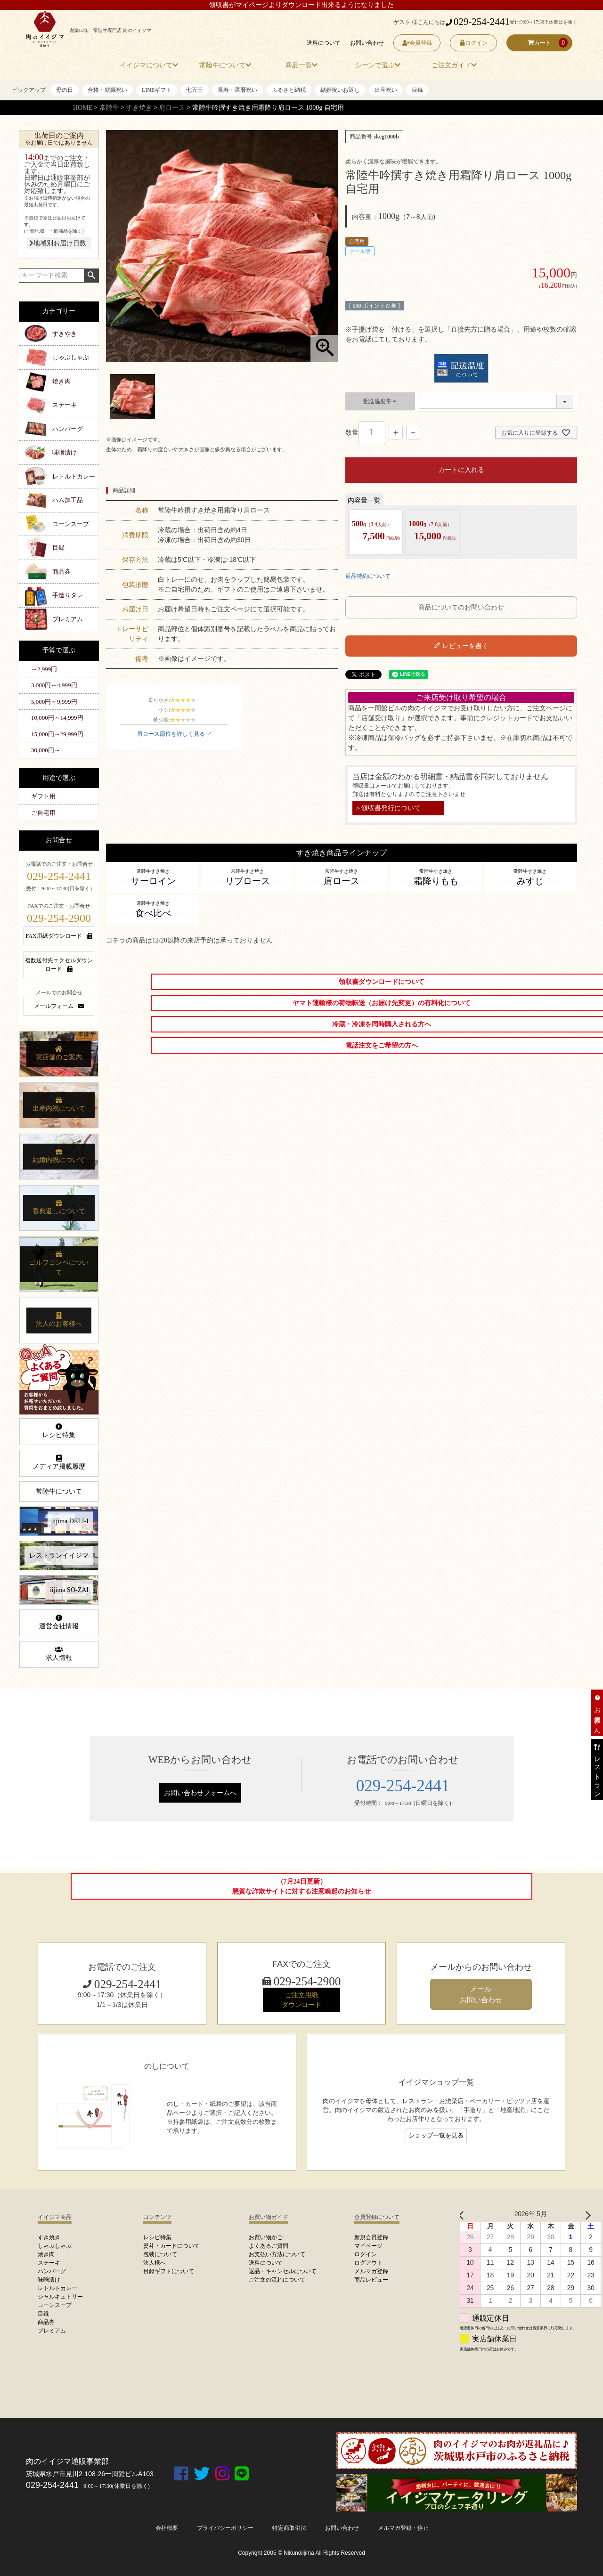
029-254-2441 (478, 21)
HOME (82, 107)
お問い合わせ (367, 43)
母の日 (64, 90)
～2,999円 (44, 669)
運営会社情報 (59, 1622)
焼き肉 (61, 381)
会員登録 (417, 43)
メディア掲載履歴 (59, 1462)
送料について (324, 43)
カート (539, 43)
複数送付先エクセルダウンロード (59, 964)
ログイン (474, 43)
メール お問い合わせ (481, 1994)
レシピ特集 (59, 1430)
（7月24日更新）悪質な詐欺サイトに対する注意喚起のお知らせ (301, 1886)
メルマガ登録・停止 (403, 2528)
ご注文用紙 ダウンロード (301, 1999)
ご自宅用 (43, 812)
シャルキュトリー (60, 2296)
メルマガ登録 (371, 2271)
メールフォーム (59, 1006)
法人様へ (154, 2262)
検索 (91, 275)
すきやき (64, 333)
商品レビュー (371, 2279)
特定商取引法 (289, 2528)
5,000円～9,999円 (54, 701)
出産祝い (386, 90)
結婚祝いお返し (340, 90)
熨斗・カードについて (171, 2246)
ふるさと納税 (289, 90)
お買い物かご (266, 2237)
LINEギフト (156, 90)
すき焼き (139, 107)
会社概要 (166, 2528)
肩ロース (172, 107)
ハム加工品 (67, 500)
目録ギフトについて (168, 2271)
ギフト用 (43, 796)
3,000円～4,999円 (54, 685)
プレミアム (67, 619)
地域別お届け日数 (57, 243)
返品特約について (368, 576)
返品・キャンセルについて (283, 2271)
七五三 (194, 90)
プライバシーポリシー (225, 2528)
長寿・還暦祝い (237, 90)
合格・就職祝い (107, 90)
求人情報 (59, 1653)
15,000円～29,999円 (57, 734)
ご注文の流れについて (277, 2279)
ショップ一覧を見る (436, 2135)
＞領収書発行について (388, 808)
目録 (417, 90)
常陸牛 (109, 107)
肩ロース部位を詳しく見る (171, 734)
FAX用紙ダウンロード (58, 936)
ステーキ (64, 404)
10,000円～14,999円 (57, 717)
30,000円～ (45, 750)
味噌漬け (64, 452)
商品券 (61, 571)
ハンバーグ (67, 428)
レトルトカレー (73, 476)
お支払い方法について (277, 2254)
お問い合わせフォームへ (200, 1792)
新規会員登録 (371, 2237)
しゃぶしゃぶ (70, 357)
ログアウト (368, 2262)
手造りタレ (67, 595)
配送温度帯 (380, 401)
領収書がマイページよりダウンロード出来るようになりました (301, 4)
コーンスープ (70, 524)
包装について (160, 2254)
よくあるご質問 (268, 2246)
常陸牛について (59, 1491)
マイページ (368, 2246)
